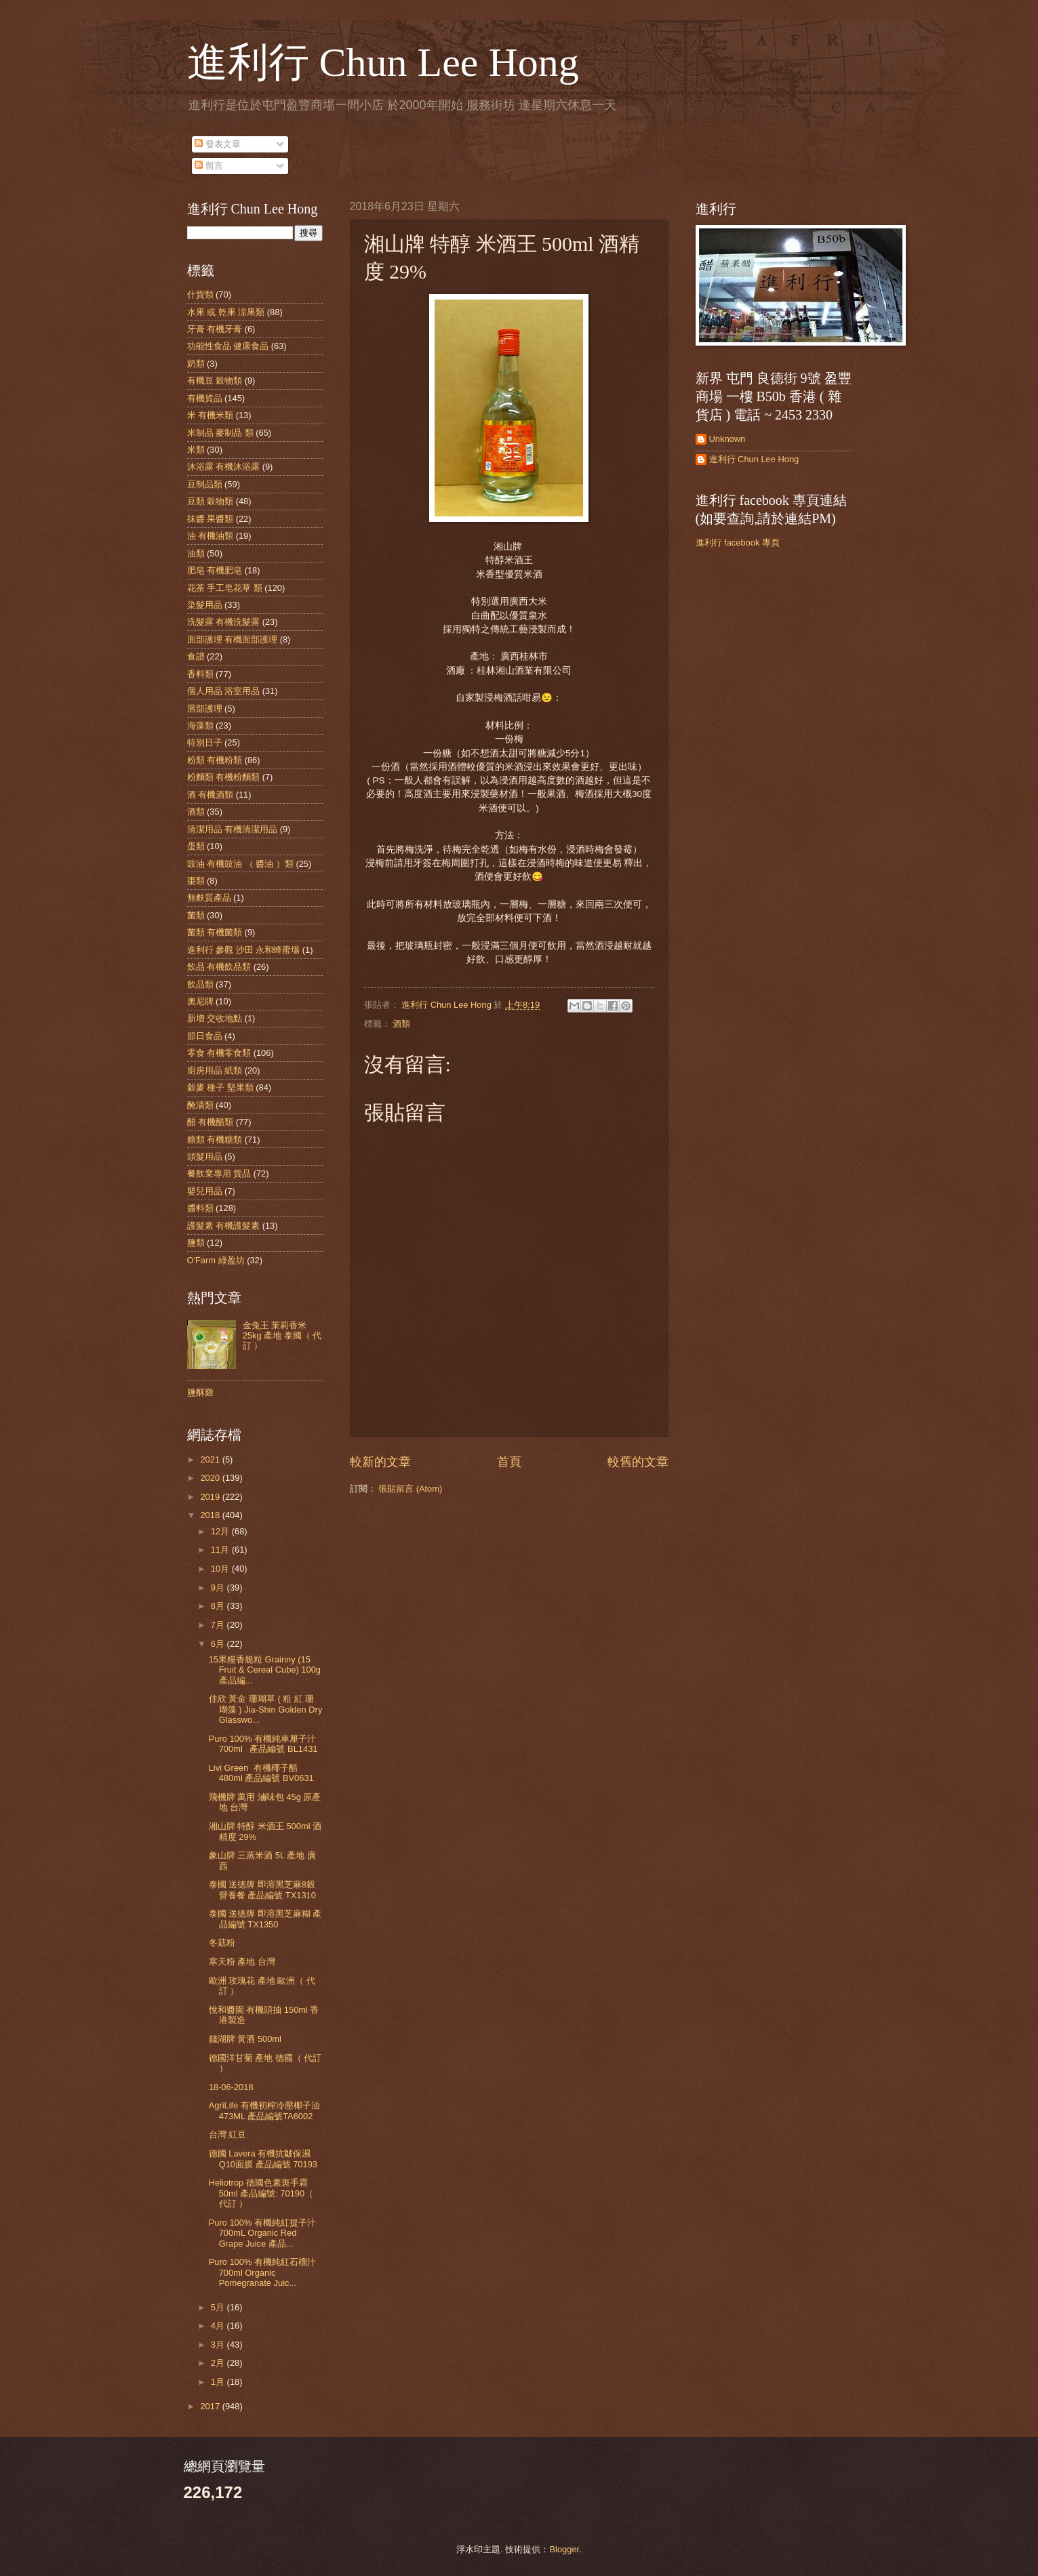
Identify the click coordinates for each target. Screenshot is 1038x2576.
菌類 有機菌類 (215, 932)
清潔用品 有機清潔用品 (232, 829)
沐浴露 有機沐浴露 (223, 467)
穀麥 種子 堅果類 (220, 1087)
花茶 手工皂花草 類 (224, 588)
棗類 (196, 881)
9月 (219, 1587)
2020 (211, 1478)
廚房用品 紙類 (215, 1070)
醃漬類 (200, 1105)
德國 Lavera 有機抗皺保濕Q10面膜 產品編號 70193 (263, 2158)
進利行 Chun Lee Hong (383, 62)
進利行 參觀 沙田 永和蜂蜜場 (243, 950)
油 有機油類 (210, 536)
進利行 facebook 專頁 (738, 542)
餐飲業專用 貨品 (219, 1173)
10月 (221, 1568)
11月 (221, 1550)
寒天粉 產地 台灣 (242, 1962)
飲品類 (200, 984)
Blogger (564, 2549)
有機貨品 (204, 398)
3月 (219, 2344)
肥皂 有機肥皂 (215, 570)
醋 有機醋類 (210, 1122)
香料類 (200, 674)
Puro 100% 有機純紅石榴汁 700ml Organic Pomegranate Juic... (262, 2272)
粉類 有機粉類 (215, 760)
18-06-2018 (231, 2087)
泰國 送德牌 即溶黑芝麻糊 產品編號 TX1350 (265, 1918)
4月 (219, 2326)
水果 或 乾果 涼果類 (226, 312)
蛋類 (196, 846)
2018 (211, 1515)
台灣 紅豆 (228, 2134)
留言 (209, 166)
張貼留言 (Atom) (410, 1489)
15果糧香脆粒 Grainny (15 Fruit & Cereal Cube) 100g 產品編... (265, 1669)
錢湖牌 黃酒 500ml (245, 2039)
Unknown (727, 439)
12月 (221, 1531)
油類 (196, 553)
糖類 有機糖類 (215, 1139)
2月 (219, 2363)
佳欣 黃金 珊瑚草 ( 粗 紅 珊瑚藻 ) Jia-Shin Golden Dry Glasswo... (266, 1709)
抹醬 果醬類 (210, 519)
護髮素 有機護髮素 (223, 1226)
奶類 (196, 364)
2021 (211, 1459)
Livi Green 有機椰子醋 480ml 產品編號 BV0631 (261, 1773)
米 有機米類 (210, 415)
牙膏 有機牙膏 (215, 329)
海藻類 (200, 725)
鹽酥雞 (200, 1392)
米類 (196, 450)
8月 (219, 1606)
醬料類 (200, 1208)
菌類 (196, 915)
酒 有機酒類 (210, 795)
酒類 (401, 1024)
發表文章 (218, 144)
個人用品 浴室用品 (223, 691)
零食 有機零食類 (219, 1053)
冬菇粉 (222, 1943)
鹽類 (196, 1243)
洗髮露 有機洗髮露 (223, 622)
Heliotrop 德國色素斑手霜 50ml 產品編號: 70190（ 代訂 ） (261, 2193)
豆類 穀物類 (210, 501)
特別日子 (204, 742)
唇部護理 (204, 708)
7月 (219, 1625)
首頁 (509, 1462)
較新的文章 (380, 1462)
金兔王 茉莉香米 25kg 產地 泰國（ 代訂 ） (282, 1335)
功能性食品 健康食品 (228, 346)
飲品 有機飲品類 (219, 967)
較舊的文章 (637, 1462)
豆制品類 (204, 484)
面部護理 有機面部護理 (232, 639)
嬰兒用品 (204, 1191)
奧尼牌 (200, 1001)
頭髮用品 (204, 1156)
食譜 (196, 656)
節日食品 (204, 1036)
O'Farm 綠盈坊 (216, 1260)
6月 (219, 1644)
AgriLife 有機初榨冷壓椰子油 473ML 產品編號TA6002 (264, 2110)
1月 (219, 2382)
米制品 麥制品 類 (220, 433)
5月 (219, 2307)
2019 (211, 1497)
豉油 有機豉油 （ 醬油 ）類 (240, 864)
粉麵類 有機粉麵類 (223, 777)
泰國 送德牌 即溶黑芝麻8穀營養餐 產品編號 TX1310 (262, 1889)
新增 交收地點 (215, 1018)
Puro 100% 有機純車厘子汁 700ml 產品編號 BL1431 (263, 1744)
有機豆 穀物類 (215, 380)
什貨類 (200, 294)
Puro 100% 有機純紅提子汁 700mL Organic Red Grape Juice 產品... (262, 2233)
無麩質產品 (209, 898)
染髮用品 (204, 605)
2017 (211, 2406)
